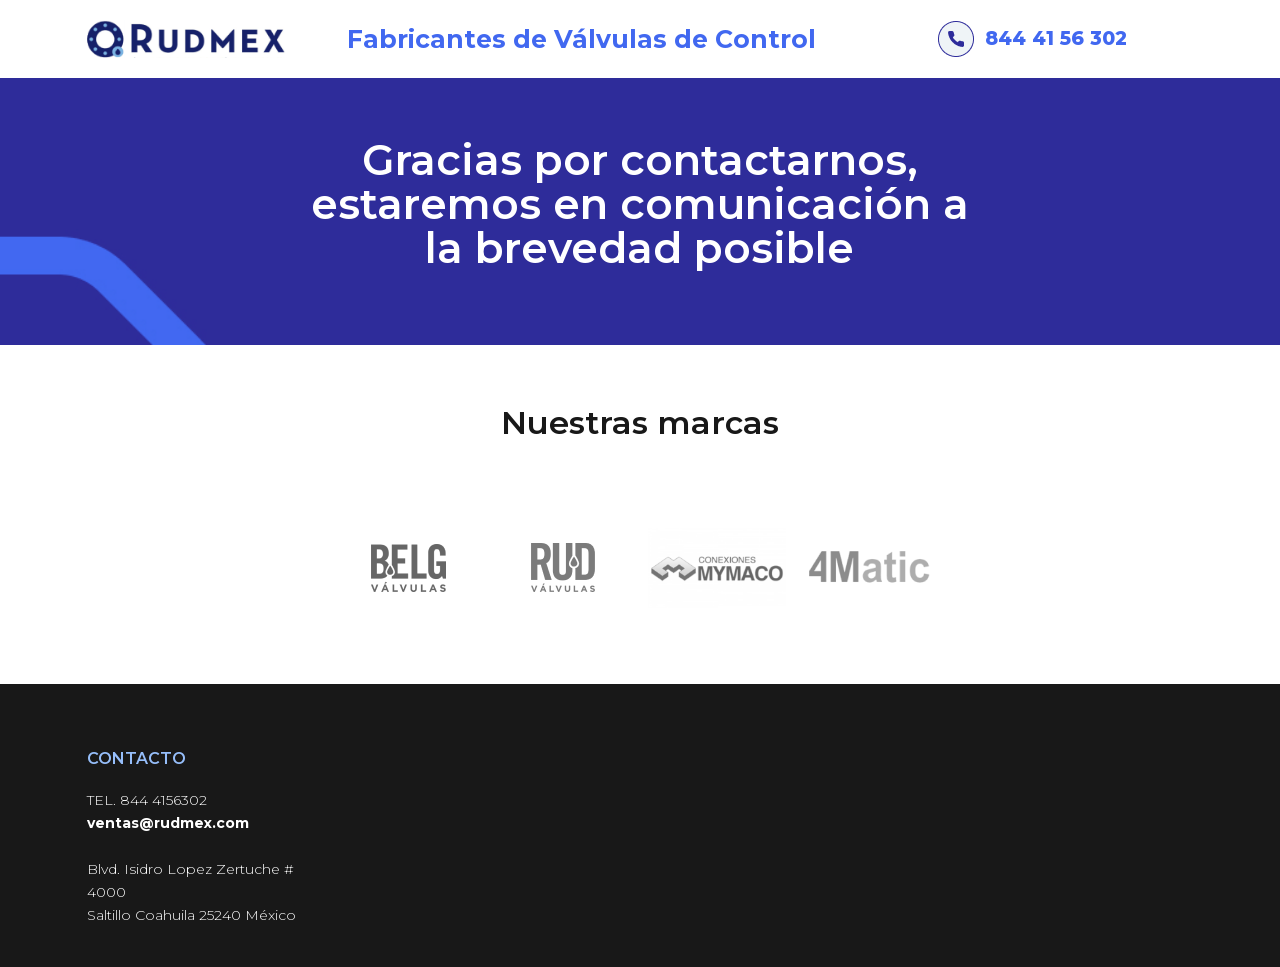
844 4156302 (163, 800)
